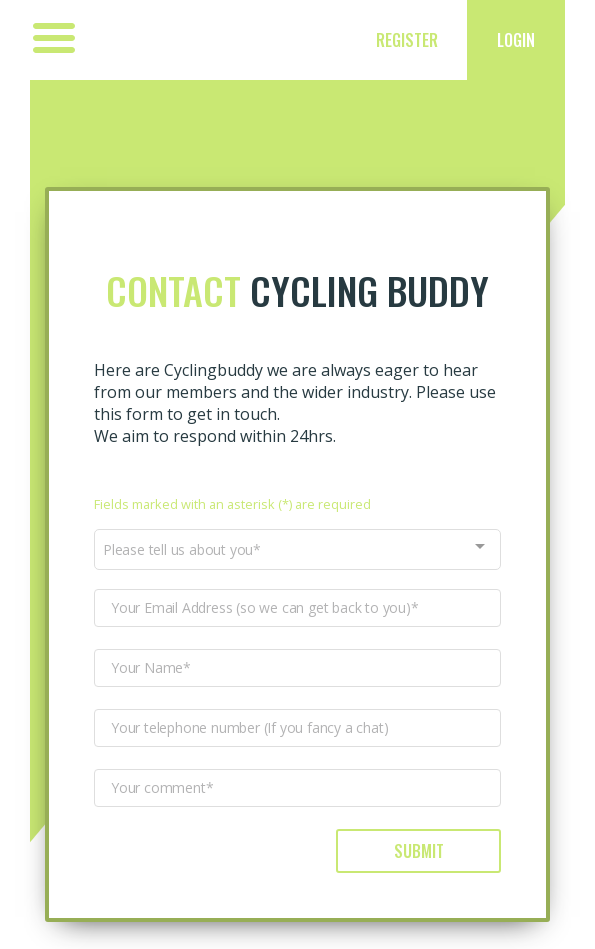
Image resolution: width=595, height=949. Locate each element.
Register (407, 40)
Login (516, 40)
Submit (419, 851)
